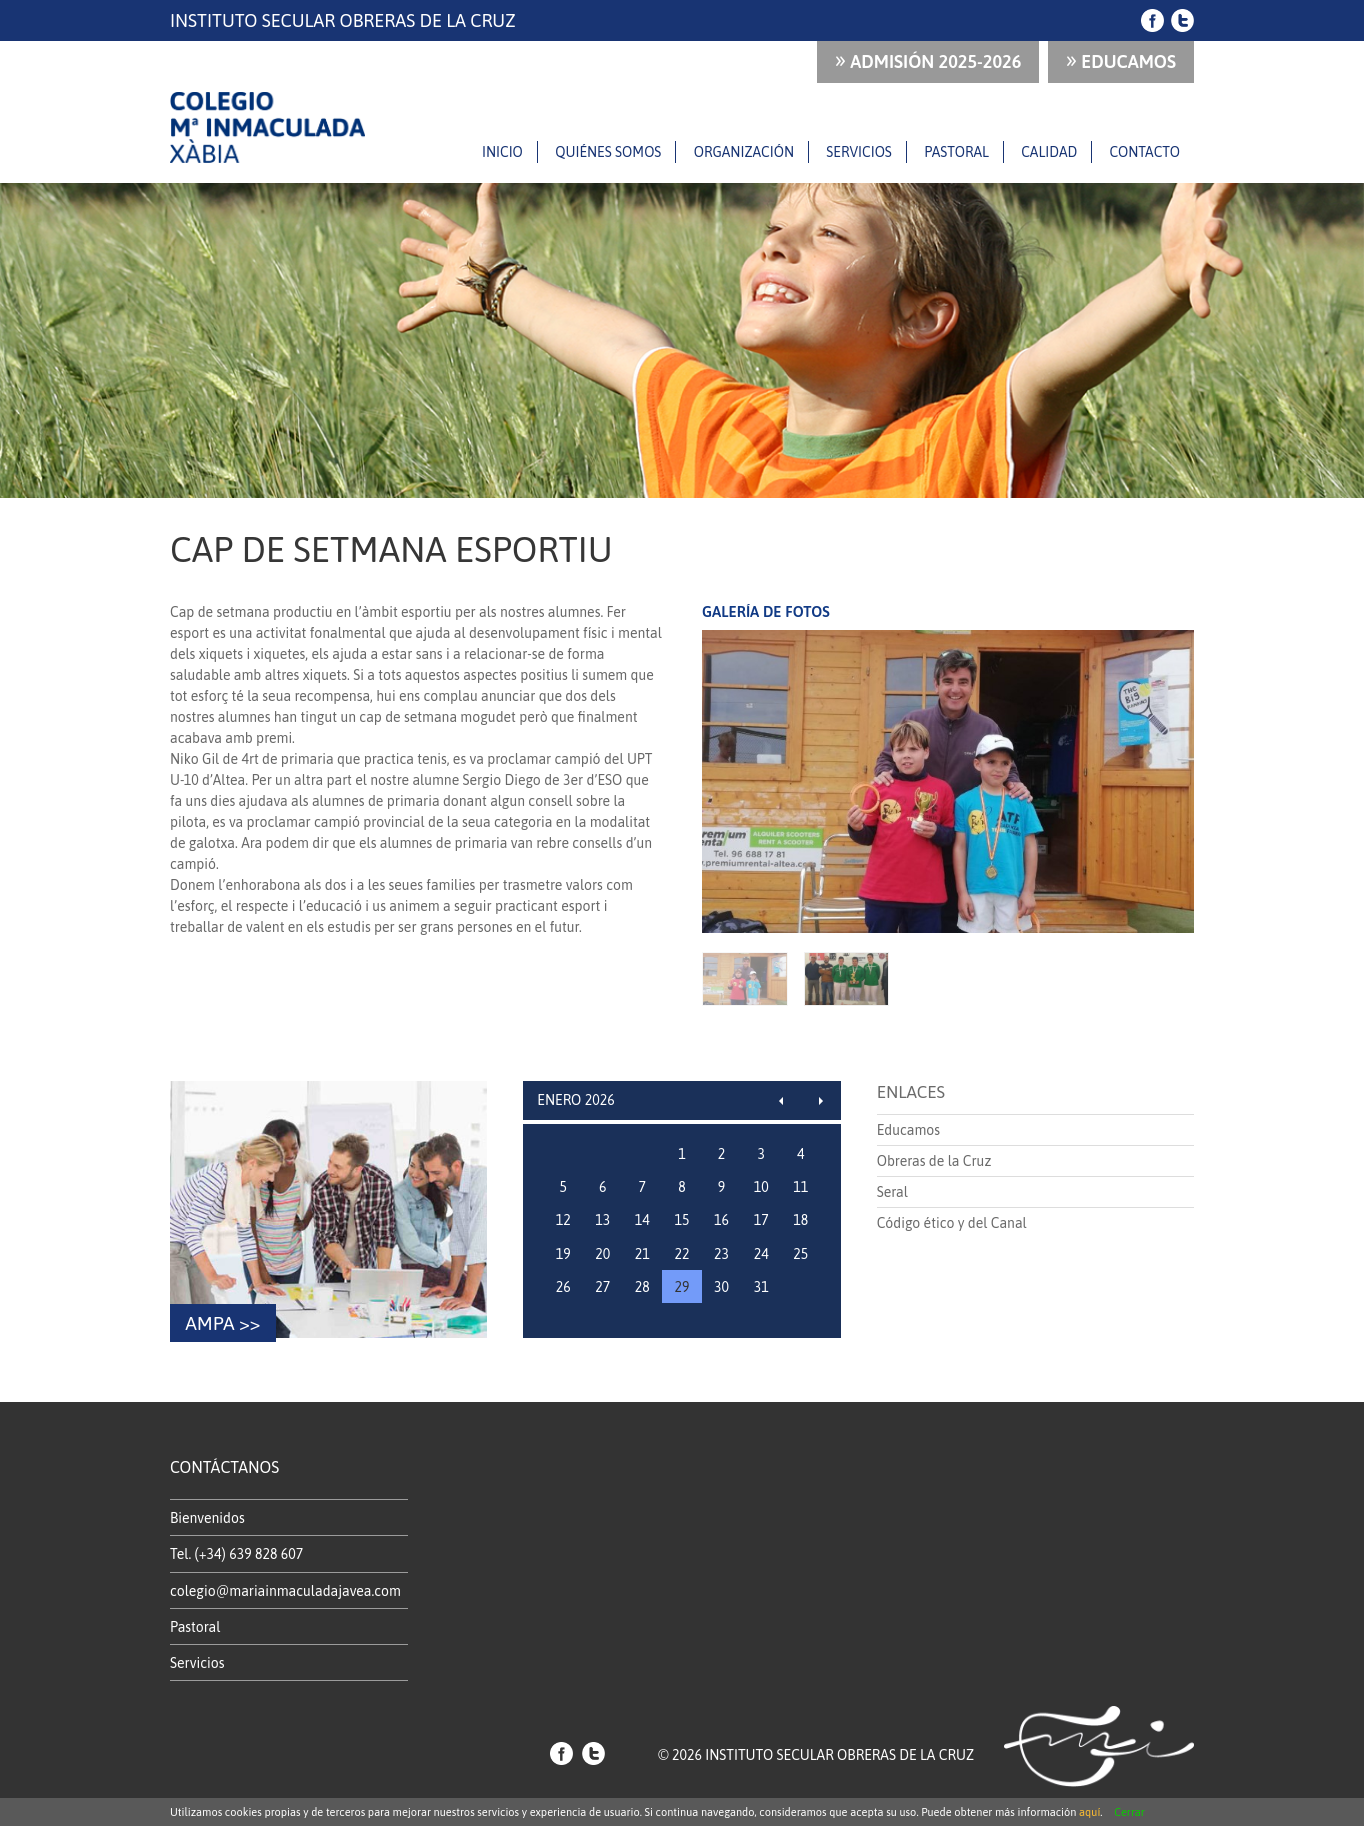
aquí (1089, 1812)
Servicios (859, 152)
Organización (744, 152)
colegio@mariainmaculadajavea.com (285, 1591)
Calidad (1049, 152)
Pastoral (956, 152)
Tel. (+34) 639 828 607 (236, 1554)
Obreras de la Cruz (934, 1161)
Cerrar (1129, 1812)
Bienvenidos (207, 1518)
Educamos (1121, 59)
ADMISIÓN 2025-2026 (928, 59)
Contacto (1145, 152)
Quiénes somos (608, 152)
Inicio (502, 152)
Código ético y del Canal (952, 1223)
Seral (892, 1192)
